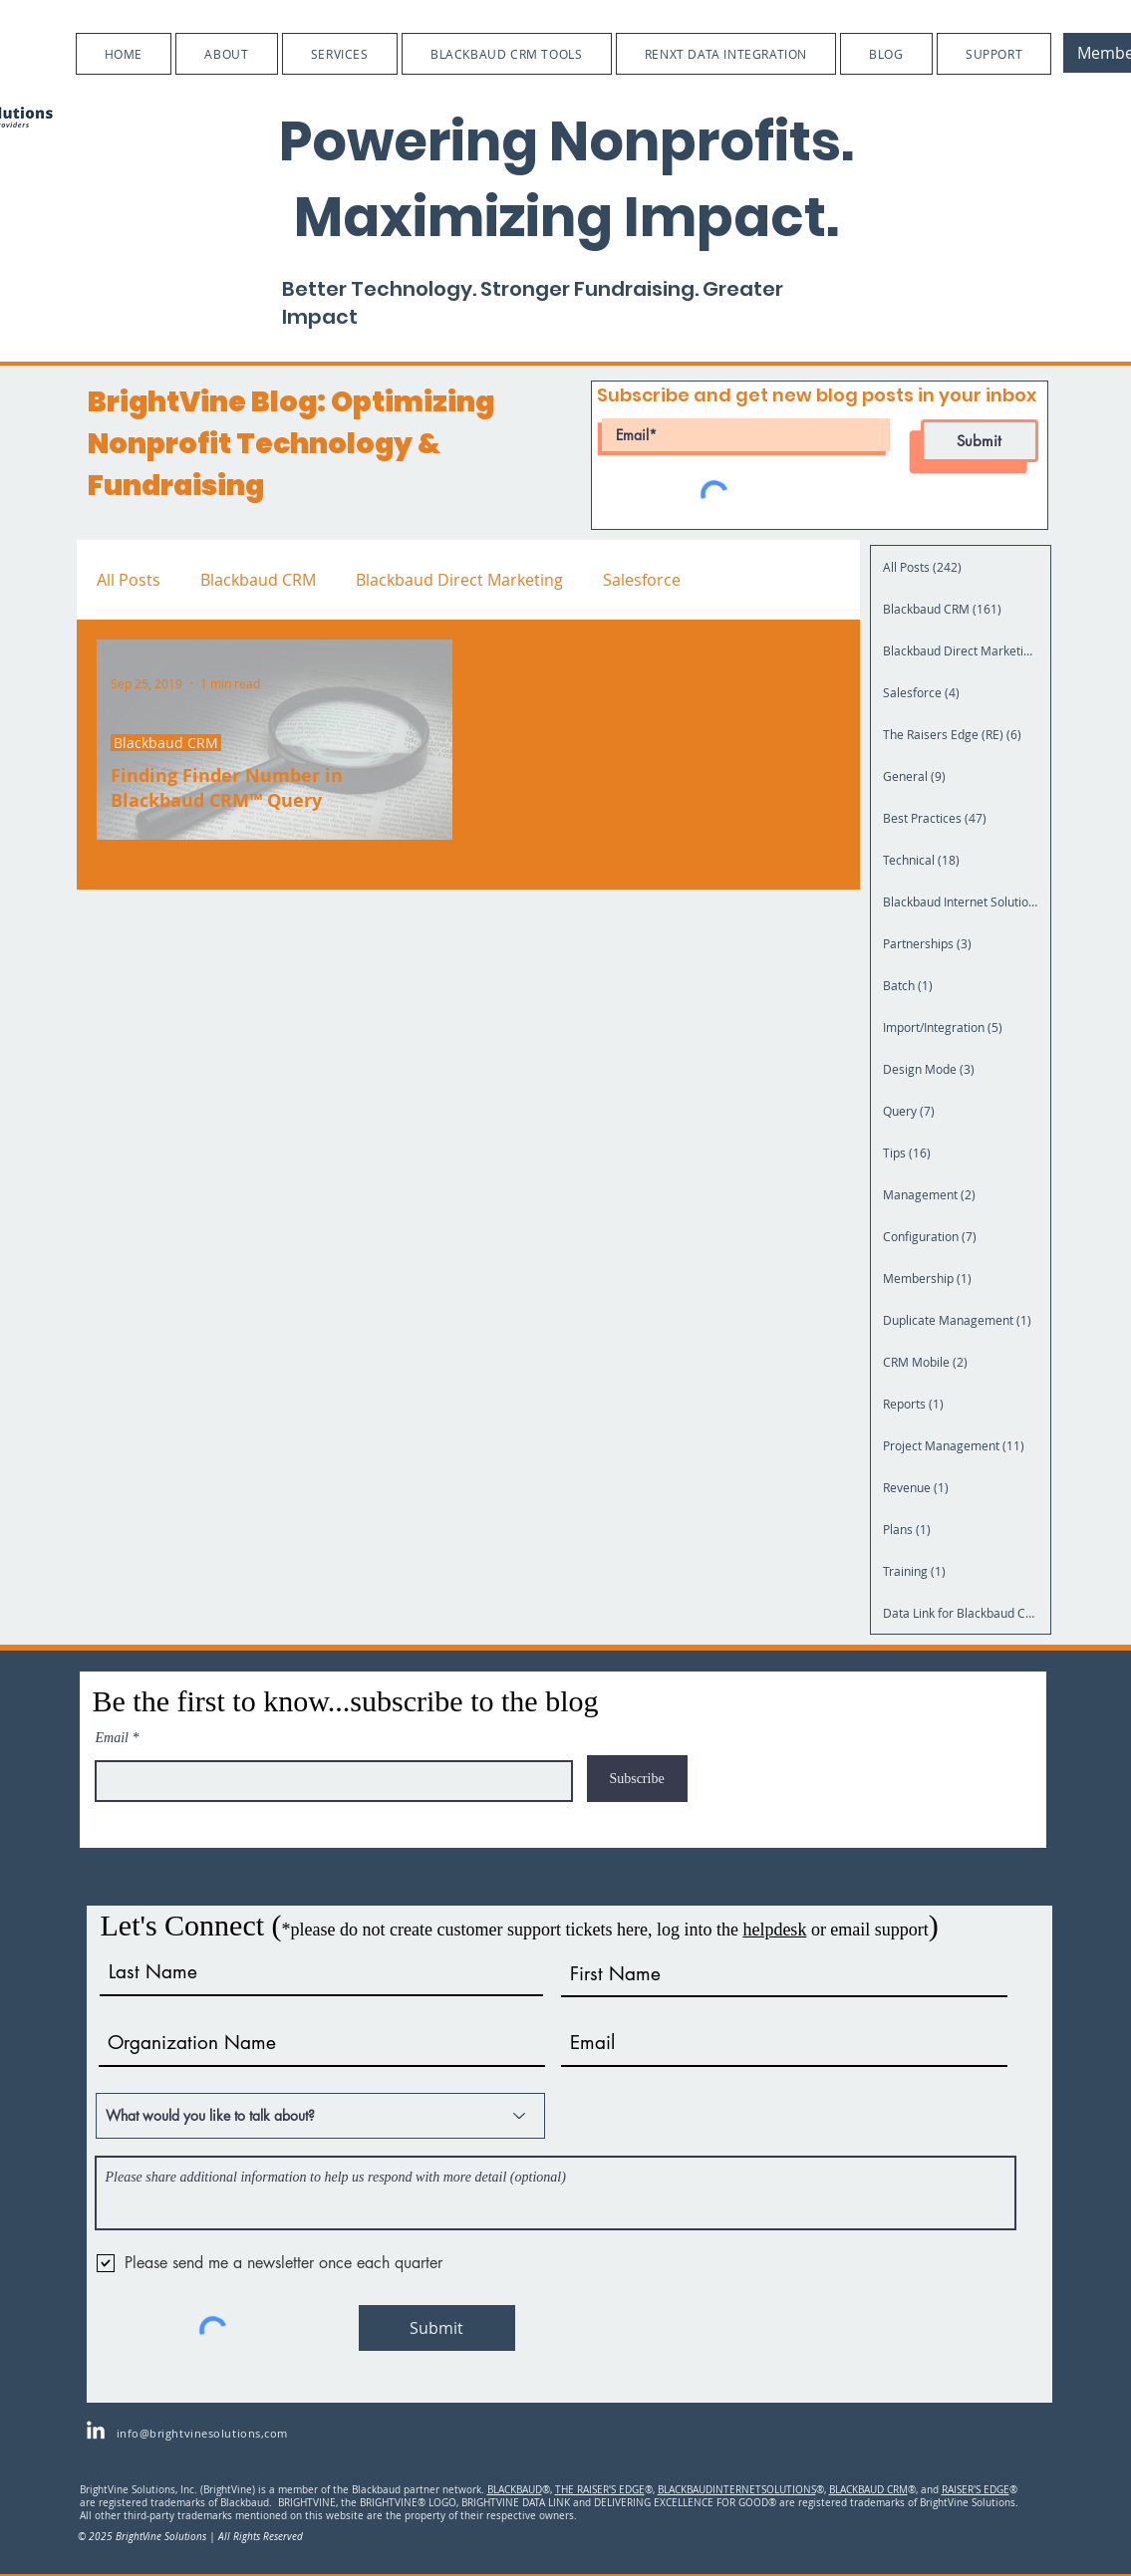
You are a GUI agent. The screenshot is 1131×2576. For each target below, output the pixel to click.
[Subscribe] (637, 1778)
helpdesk (774, 1929)
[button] (226, 54)
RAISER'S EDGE (975, 2489)
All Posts (128, 580)
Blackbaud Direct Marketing (459, 580)
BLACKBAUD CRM (868, 2489)
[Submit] (979, 440)
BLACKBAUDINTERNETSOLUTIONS (737, 2489)
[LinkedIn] (96, 2432)
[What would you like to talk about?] (320, 2116)
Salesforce (642, 580)
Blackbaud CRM (258, 580)
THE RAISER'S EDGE (600, 2489)
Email (112, 1738)
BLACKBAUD (514, 2489)
